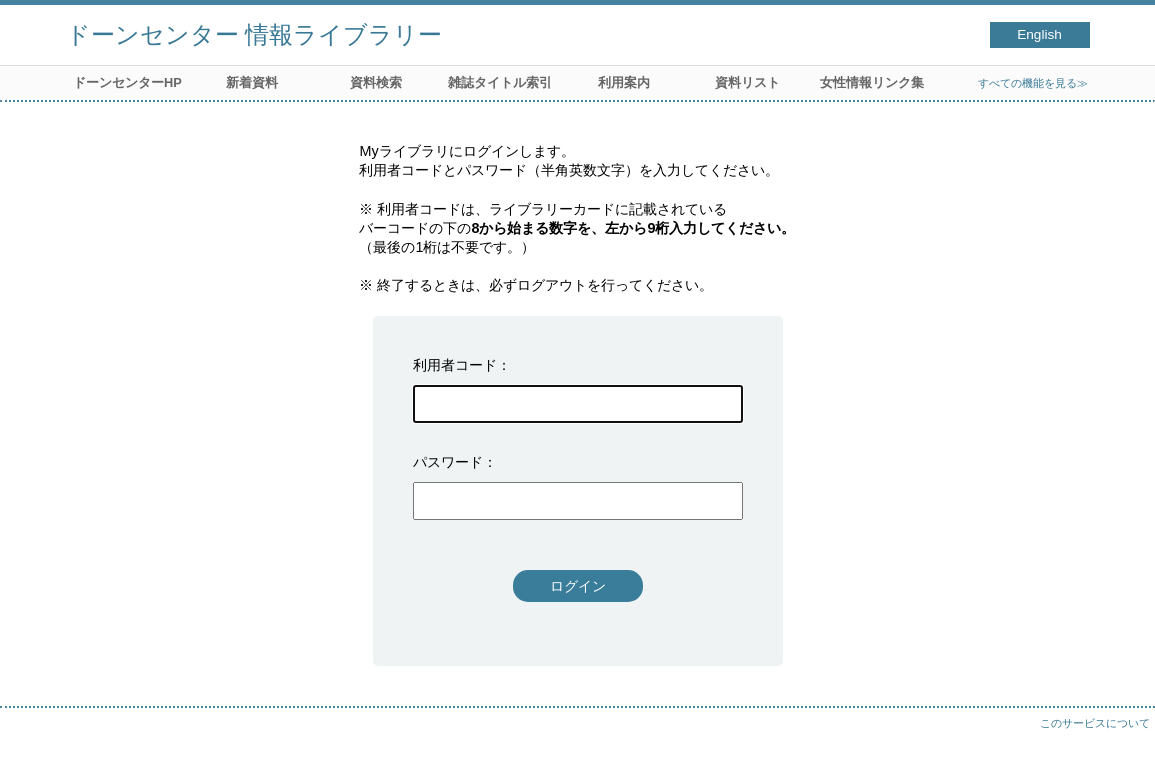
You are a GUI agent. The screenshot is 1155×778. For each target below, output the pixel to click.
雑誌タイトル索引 (500, 82)
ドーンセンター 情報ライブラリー (254, 34)
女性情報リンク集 (872, 82)
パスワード (448, 462)
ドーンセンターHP (127, 82)
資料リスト (747, 82)
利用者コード (455, 365)
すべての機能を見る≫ (1033, 83)
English (1039, 34)
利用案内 (624, 82)
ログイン (578, 586)
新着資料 (252, 82)
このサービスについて (1095, 723)
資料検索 (376, 82)
